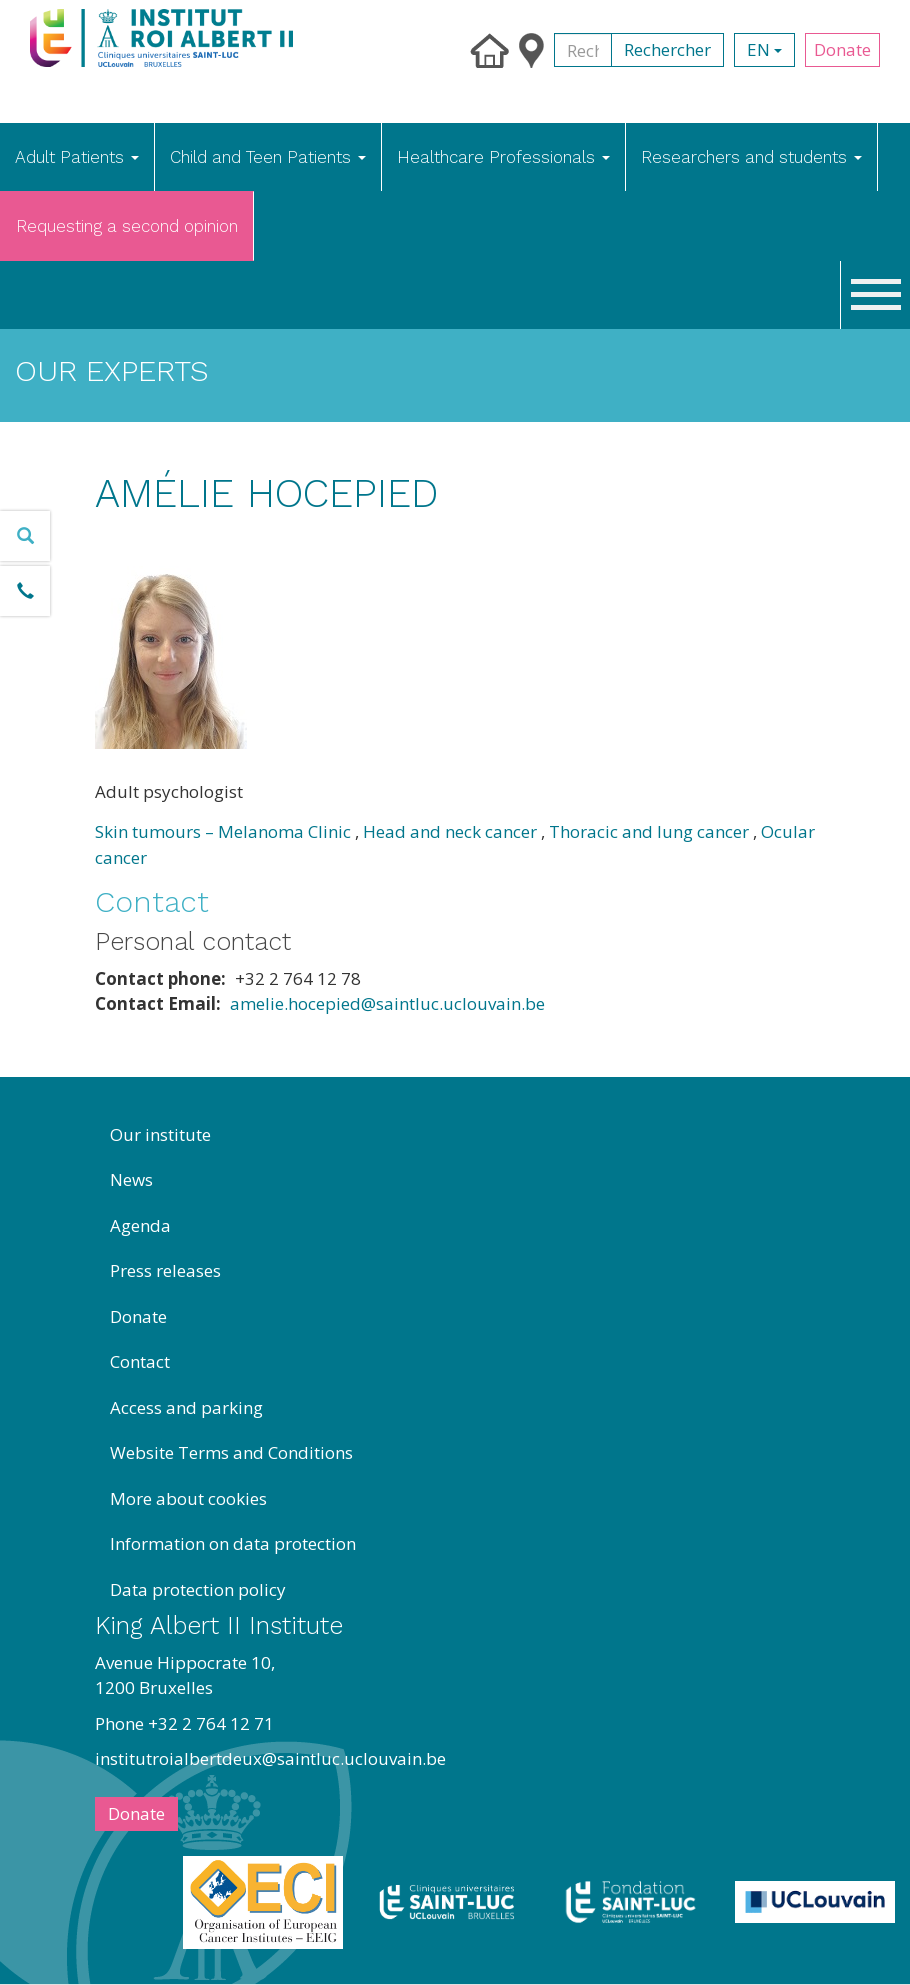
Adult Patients (77, 157)
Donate (842, 49)
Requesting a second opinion (127, 226)
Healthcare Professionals (503, 157)
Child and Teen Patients (268, 157)
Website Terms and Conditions (231, 1452)
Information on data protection (233, 1543)
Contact (140, 1361)
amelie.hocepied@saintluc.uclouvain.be (387, 1003)
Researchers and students (751, 157)
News (131, 1179)
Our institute (160, 1134)
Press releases (165, 1270)
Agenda (140, 1225)
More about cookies (188, 1498)
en (764, 49)
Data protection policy (198, 1589)
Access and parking (186, 1407)
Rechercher (667, 49)
